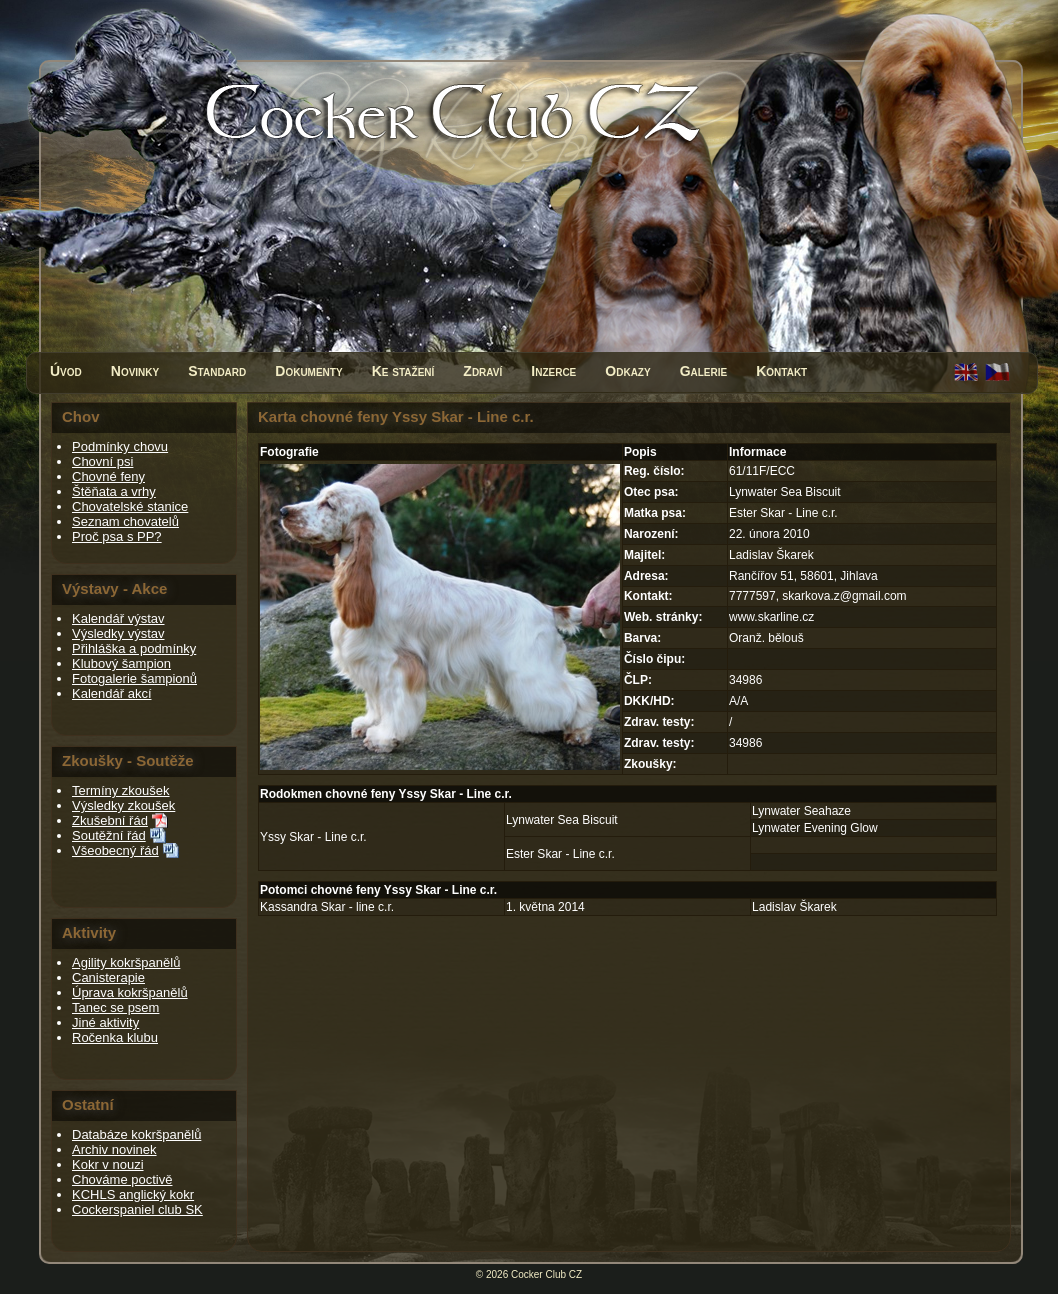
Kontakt (781, 371)
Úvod (66, 371)
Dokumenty (308, 371)
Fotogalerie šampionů (134, 678)
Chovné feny (108, 476)
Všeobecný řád (115, 850)
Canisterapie (108, 977)
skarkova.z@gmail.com (844, 596)
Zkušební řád (110, 820)
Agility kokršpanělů (126, 962)
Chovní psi (102, 461)
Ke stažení (403, 371)
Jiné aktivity (105, 1022)
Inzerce (553, 371)
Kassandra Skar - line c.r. (327, 907)
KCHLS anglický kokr (133, 1194)
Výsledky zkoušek (123, 805)
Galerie (704, 371)
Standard (217, 371)
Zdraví (482, 371)
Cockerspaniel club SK (137, 1209)
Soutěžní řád (109, 835)
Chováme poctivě (122, 1179)
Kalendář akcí (112, 693)
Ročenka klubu (115, 1037)
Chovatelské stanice (130, 506)
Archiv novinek (114, 1149)
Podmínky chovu (120, 446)
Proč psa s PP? (117, 536)
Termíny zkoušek (121, 790)
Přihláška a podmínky (134, 648)
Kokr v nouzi (108, 1164)
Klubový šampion (121, 663)
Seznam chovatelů (125, 521)
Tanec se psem (115, 1007)
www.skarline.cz (771, 617)
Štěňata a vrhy (114, 491)
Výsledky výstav (118, 633)
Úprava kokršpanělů (130, 992)
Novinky (135, 371)
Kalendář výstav (118, 618)
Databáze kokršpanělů (136, 1134)
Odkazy (627, 371)
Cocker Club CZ (546, 1274)
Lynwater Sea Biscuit (562, 820)
